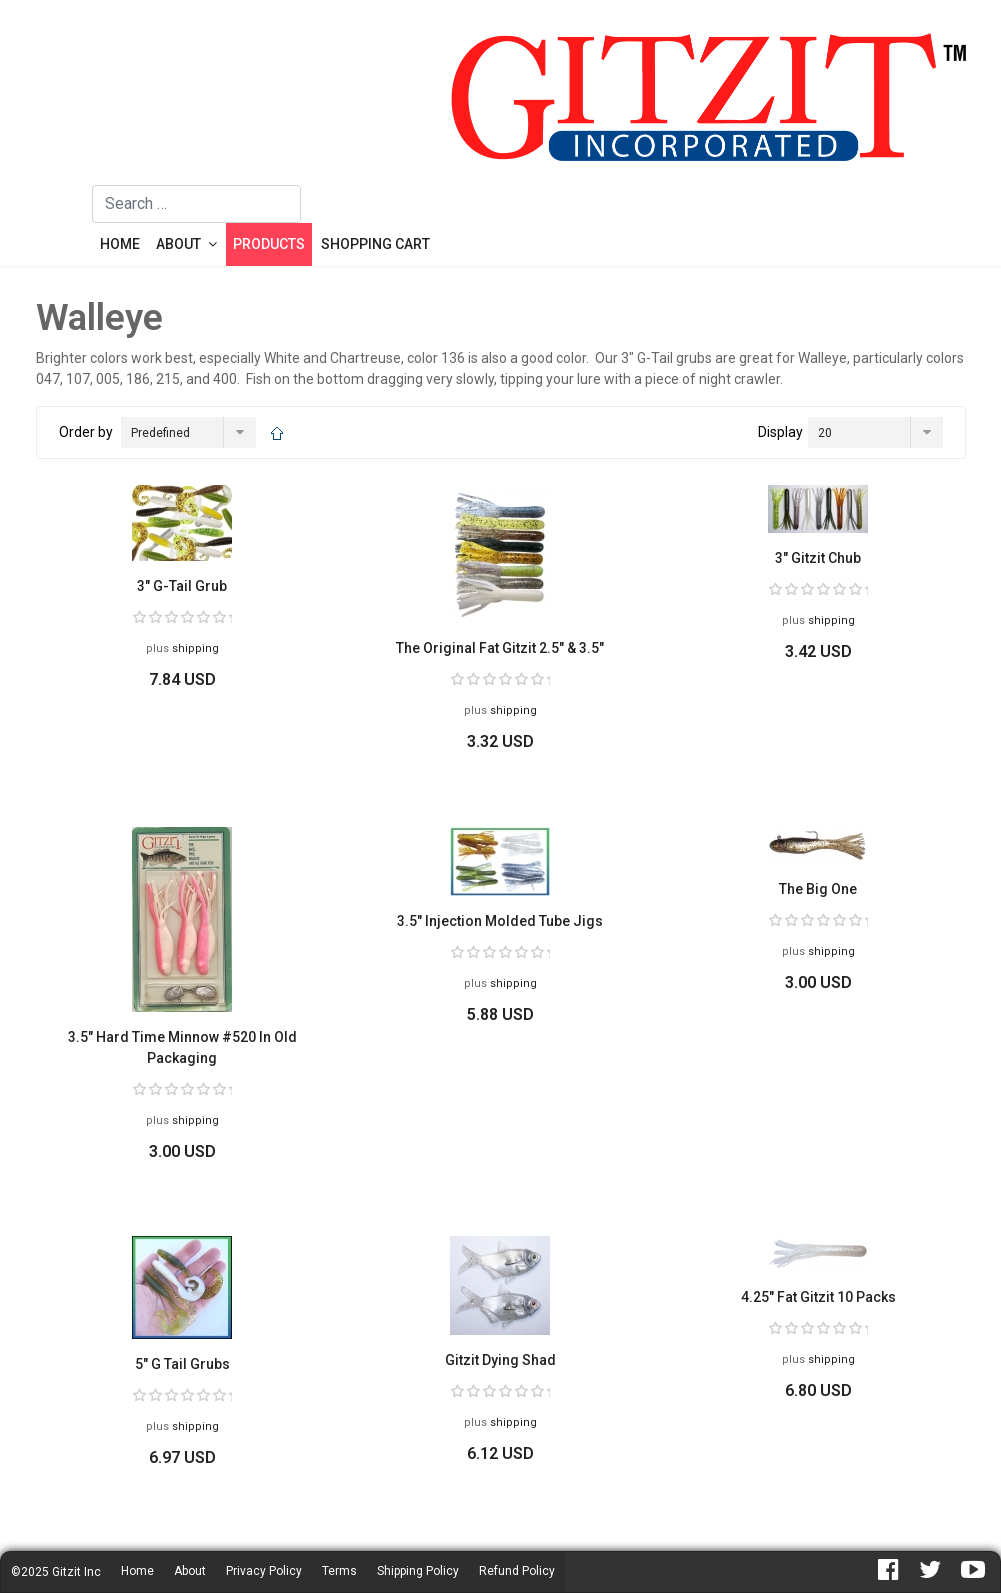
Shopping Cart (375, 244)
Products (269, 244)
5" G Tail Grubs (182, 1364)
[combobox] (196, 204)
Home (120, 244)
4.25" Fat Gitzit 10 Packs (818, 1297)
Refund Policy (517, 1571)
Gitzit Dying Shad (500, 1360)
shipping (195, 648)
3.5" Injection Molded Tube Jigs (500, 921)
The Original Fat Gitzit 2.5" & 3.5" (500, 648)
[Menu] (64, 226)
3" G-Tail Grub (182, 586)
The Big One (818, 889)
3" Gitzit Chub (818, 558)
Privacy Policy (264, 1571)
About (178, 244)
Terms (339, 1571)
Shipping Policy (418, 1571)
